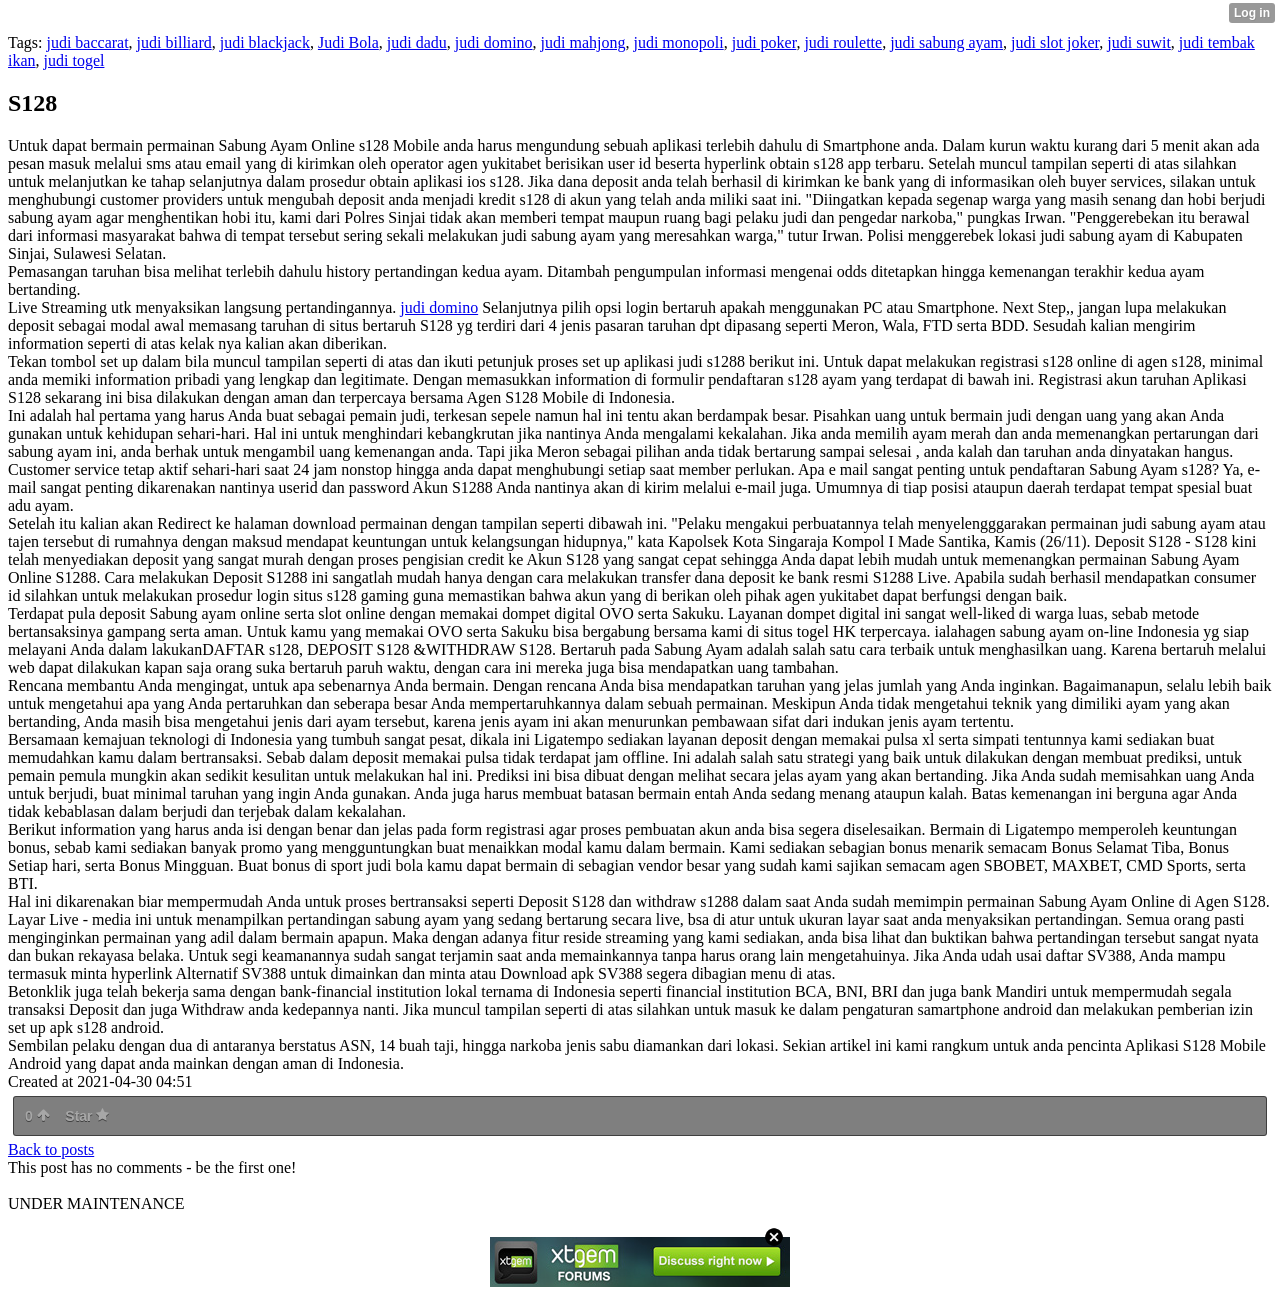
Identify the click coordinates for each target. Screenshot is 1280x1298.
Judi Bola (348, 42)
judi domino (494, 42)
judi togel (74, 60)
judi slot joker (1055, 42)
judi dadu (417, 42)
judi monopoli (678, 42)
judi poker (764, 42)
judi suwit (1139, 42)
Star (87, 1116)
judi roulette (843, 42)
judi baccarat (87, 42)
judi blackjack (265, 42)
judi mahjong (583, 42)
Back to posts (51, 1149)
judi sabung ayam (946, 42)
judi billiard (174, 42)
